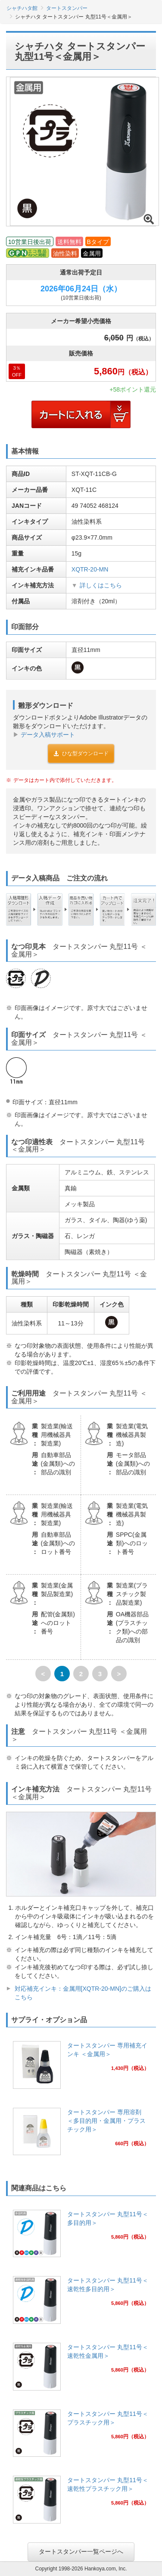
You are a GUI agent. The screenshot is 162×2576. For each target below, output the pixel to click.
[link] (81, 2067)
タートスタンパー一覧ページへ (81, 2551)
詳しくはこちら (101, 585)
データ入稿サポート (48, 734)
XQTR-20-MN (90, 569)
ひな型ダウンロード (81, 754)
